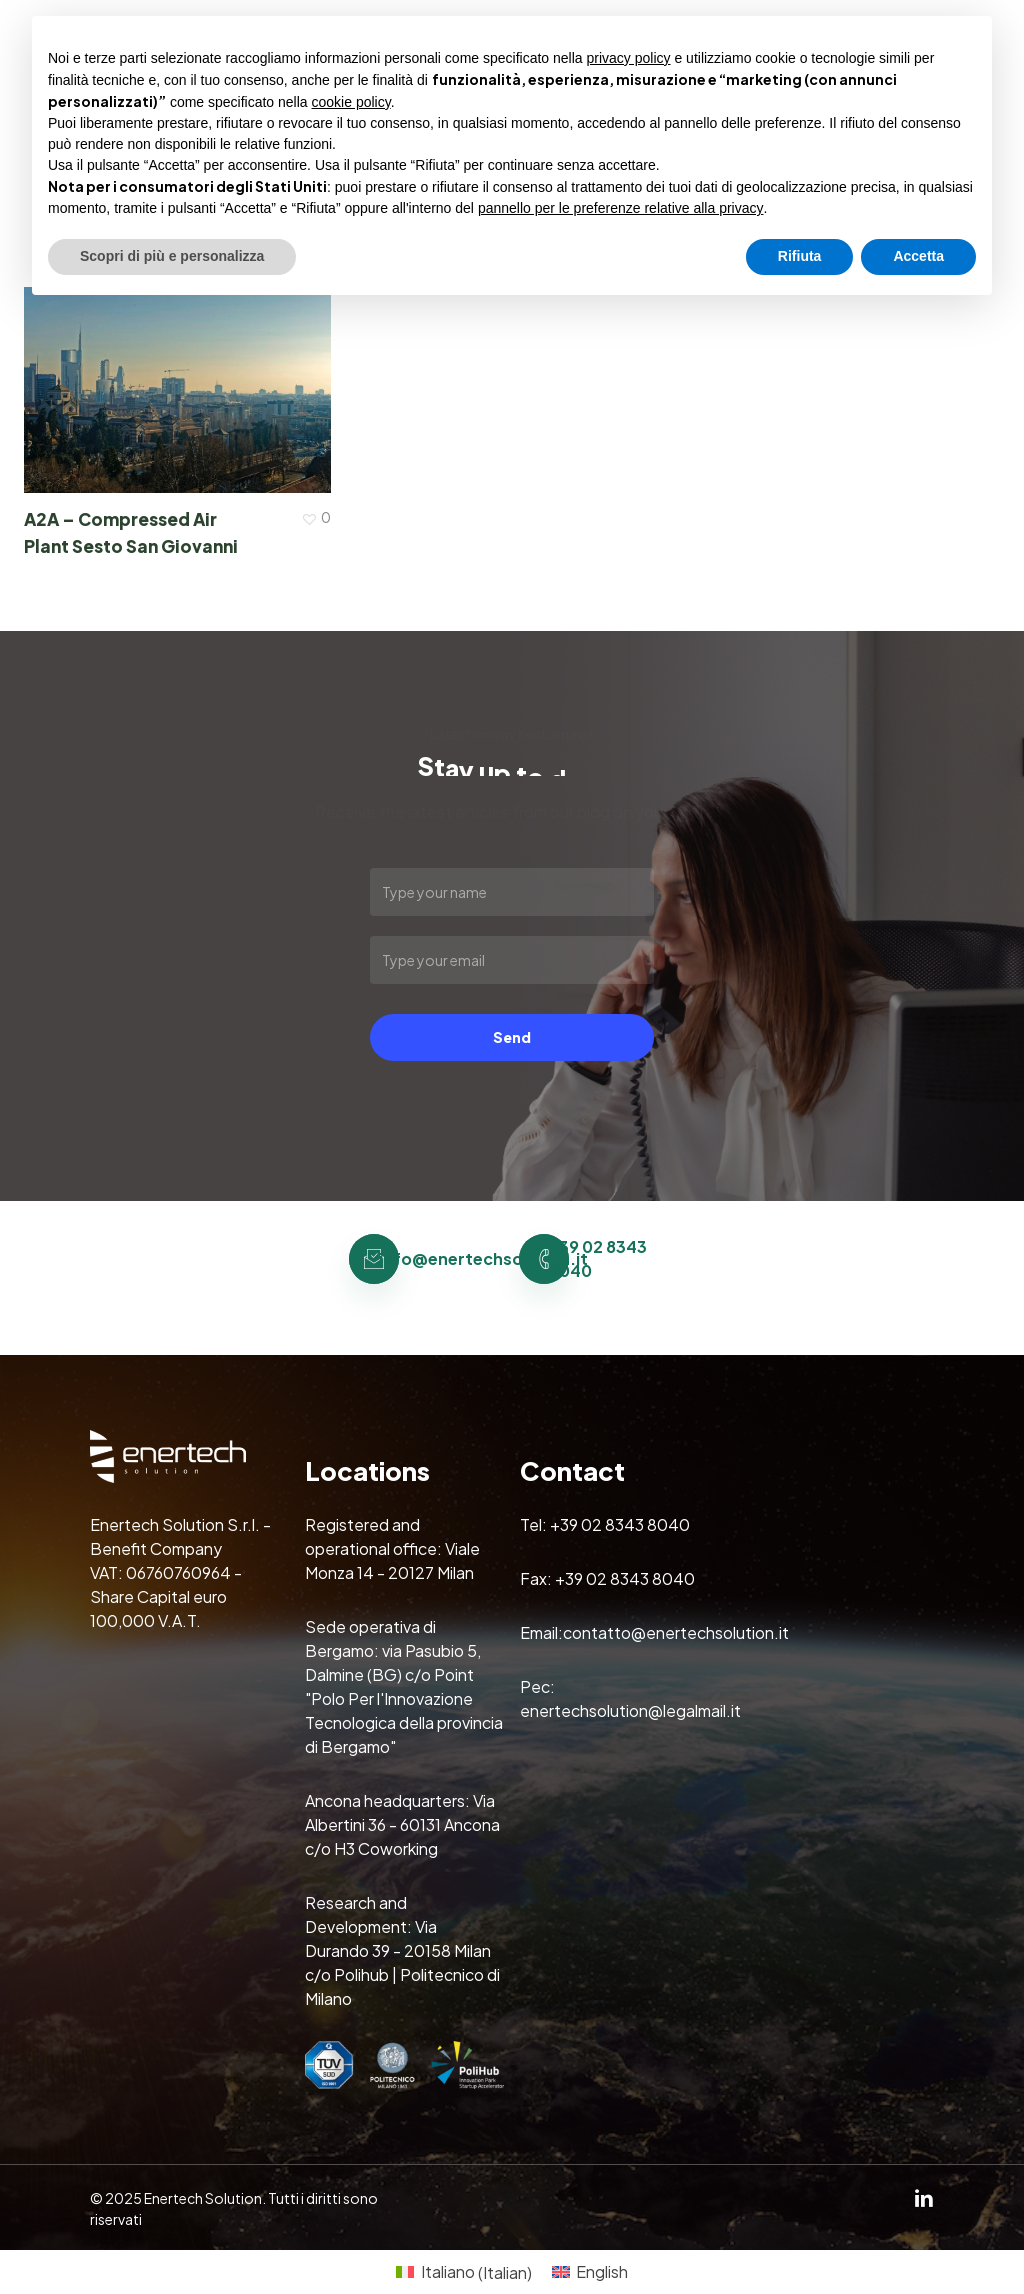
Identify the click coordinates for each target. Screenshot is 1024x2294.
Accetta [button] (918, 256)
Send (512, 1037)
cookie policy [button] (351, 102)
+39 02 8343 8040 (620, 1524)
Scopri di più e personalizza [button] (172, 256)
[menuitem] (463, 2272)
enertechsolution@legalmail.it (630, 1710)
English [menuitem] (602, 2271)
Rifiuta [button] (800, 256)
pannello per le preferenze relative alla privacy (621, 208)
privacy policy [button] (629, 58)
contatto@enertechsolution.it (676, 1632)
